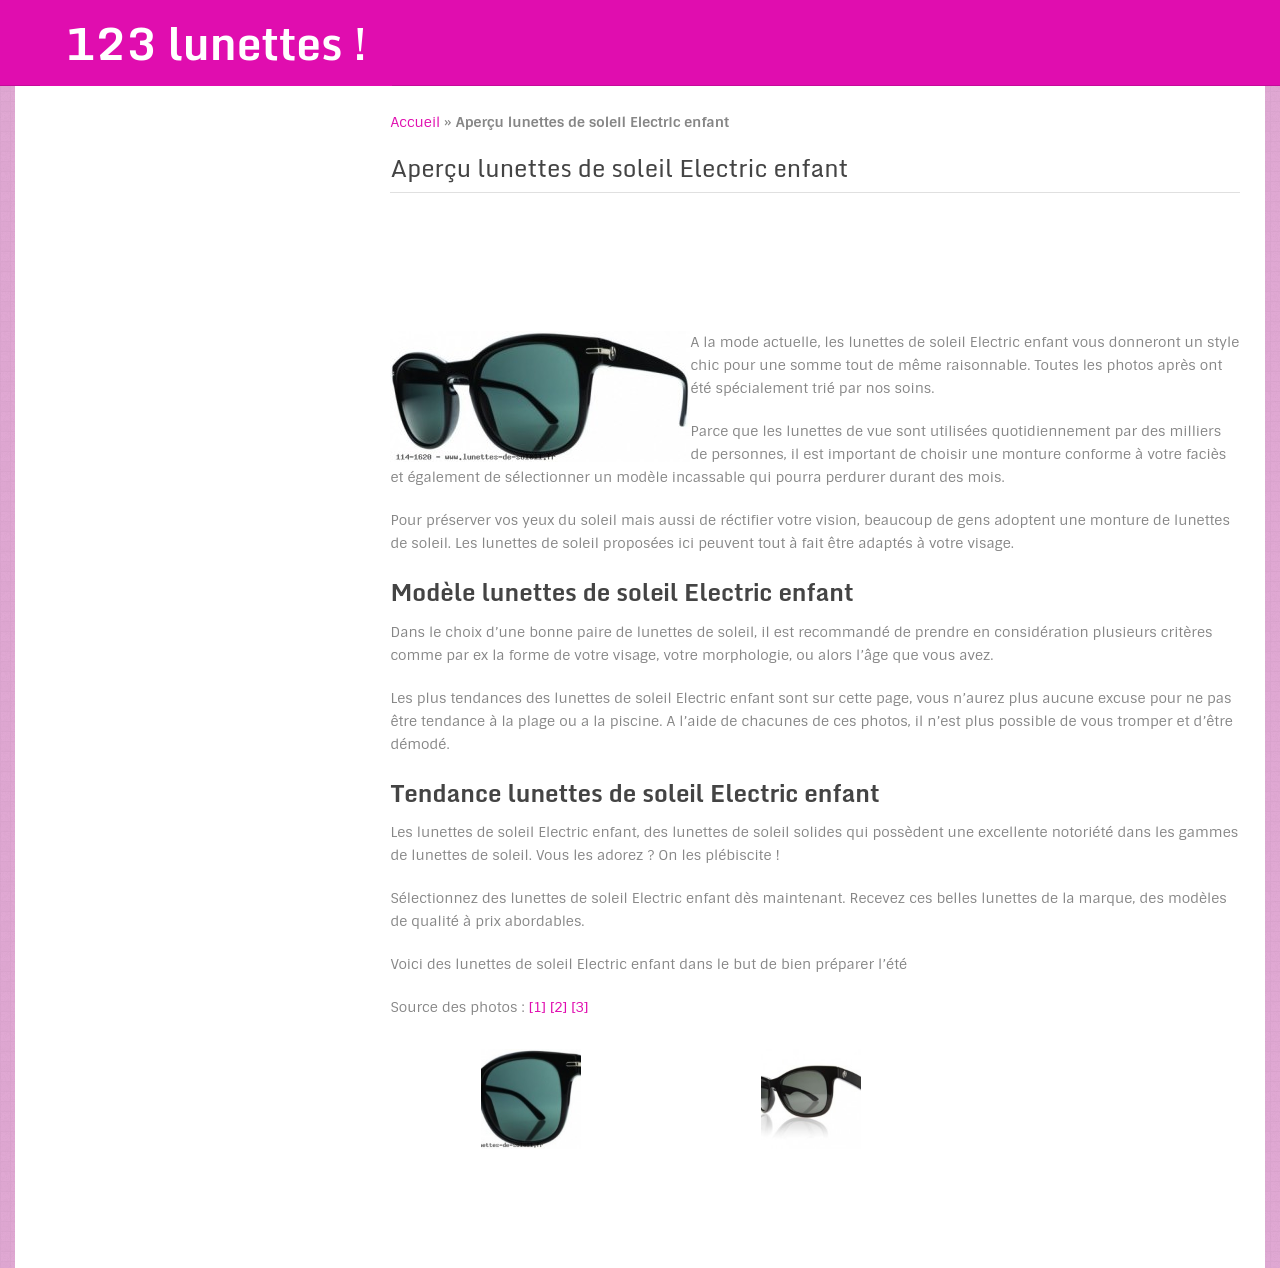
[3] (579, 1007)
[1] (537, 1007)
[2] (558, 1007)
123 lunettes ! (216, 43)
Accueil (415, 122)
